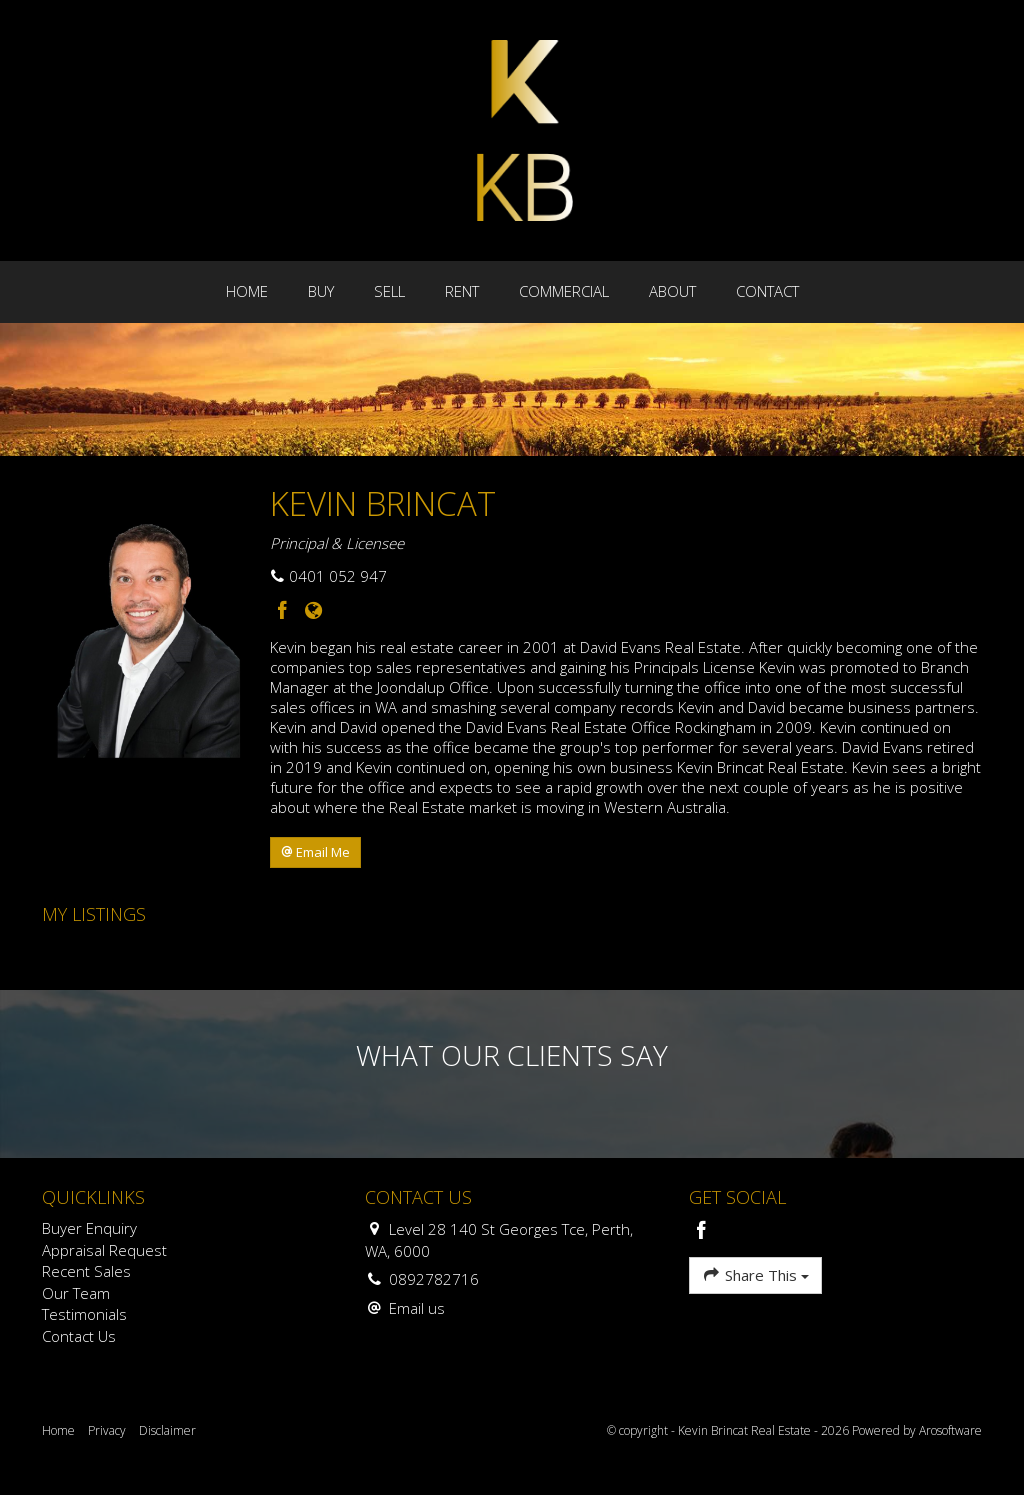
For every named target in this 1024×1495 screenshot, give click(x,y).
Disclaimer (167, 1430)
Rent (462, 291)
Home (247, 291)
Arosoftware (950, 1430)
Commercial (564, 291)
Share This (755, 1274)
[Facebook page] (285, 611)
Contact (767, 291)
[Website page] (313, 611)
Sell (389, 291)
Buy (321, 291)
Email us (417, 1308)
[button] (315, 853)
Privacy (107, 1430)
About (672, 291)
